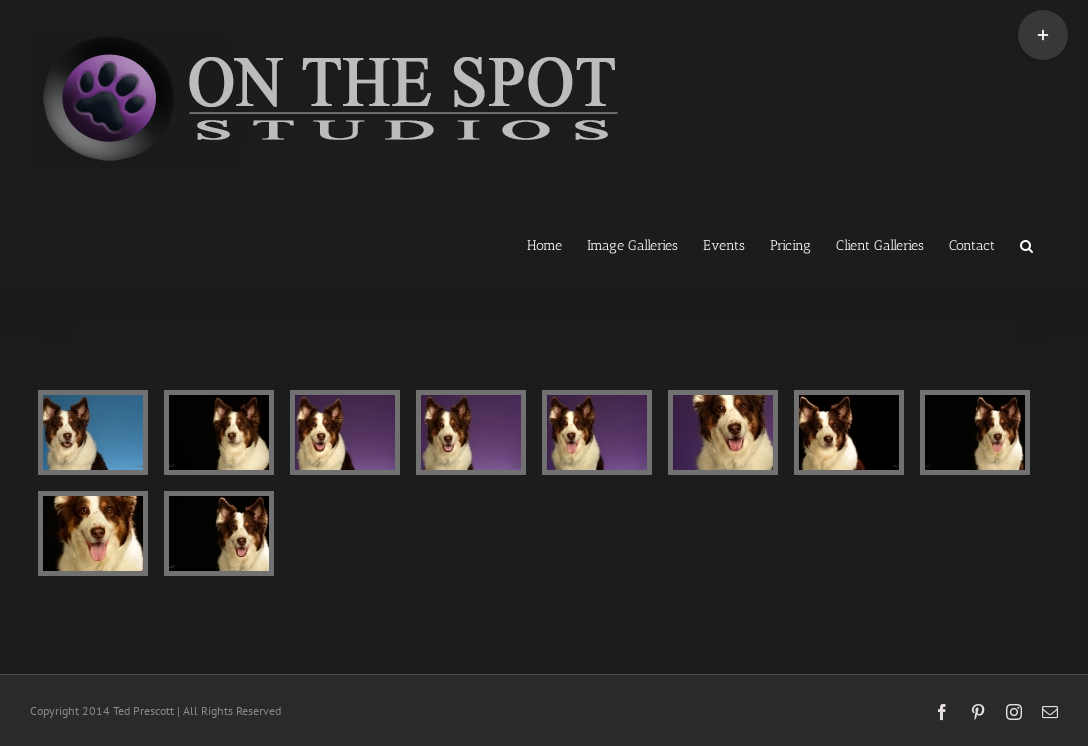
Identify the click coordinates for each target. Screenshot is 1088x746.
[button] (1026, 244)
